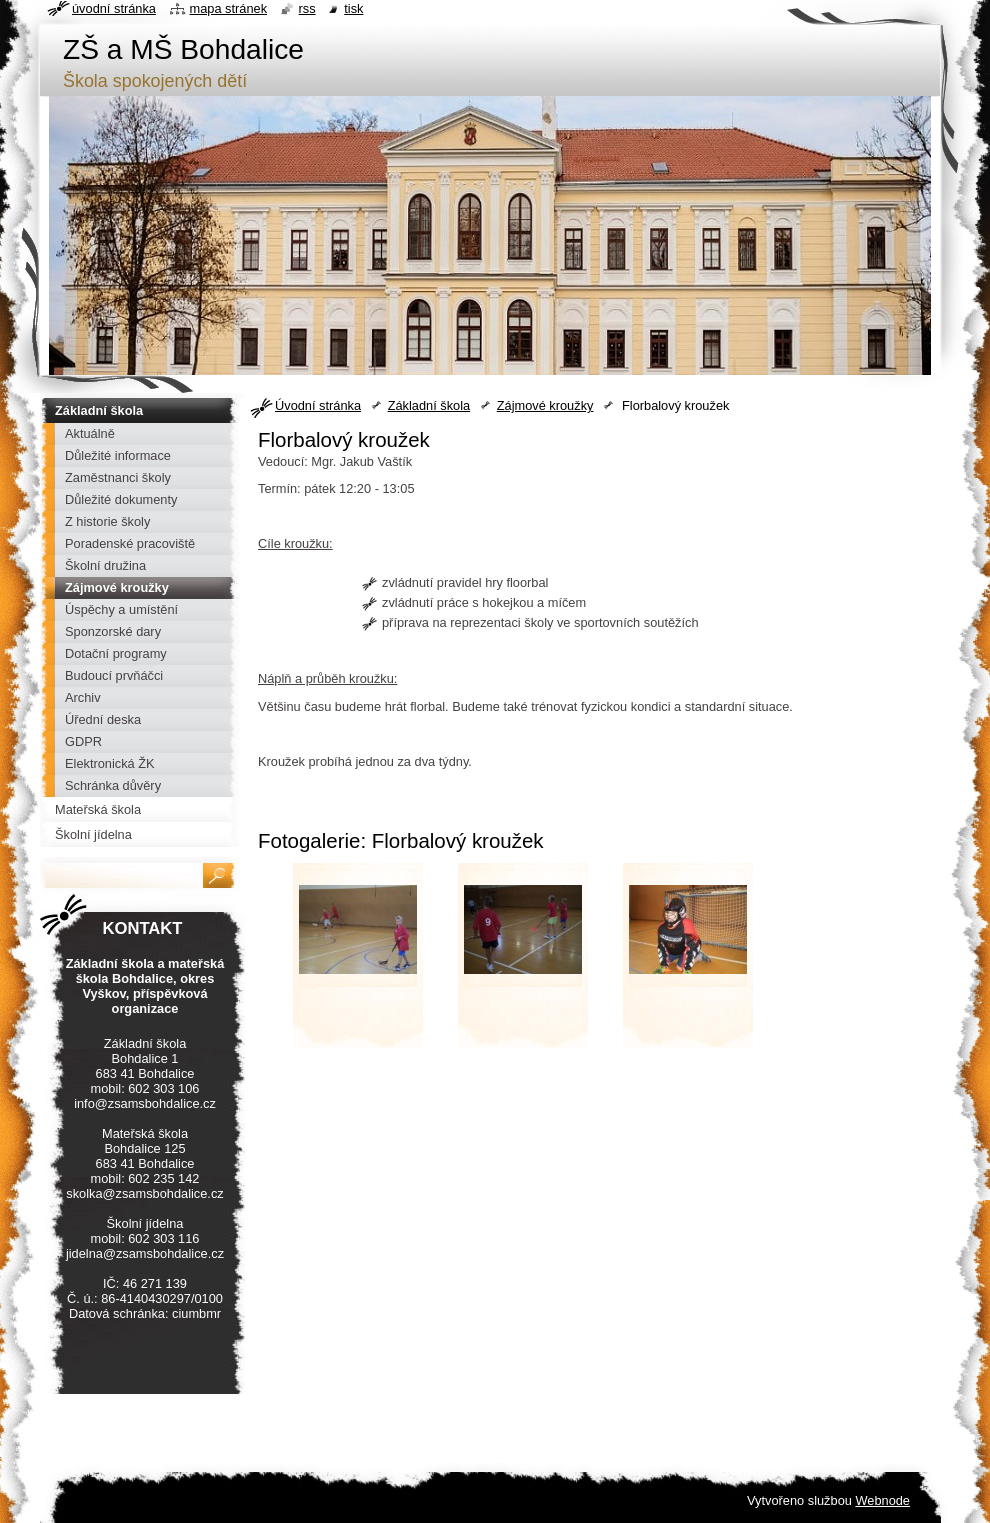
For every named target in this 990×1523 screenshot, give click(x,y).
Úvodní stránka (318, 405)
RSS (307, 8)
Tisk (353, 8)
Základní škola (429, 405)
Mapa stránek (229, 8)
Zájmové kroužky (545, 405)
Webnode (882, 1500)
